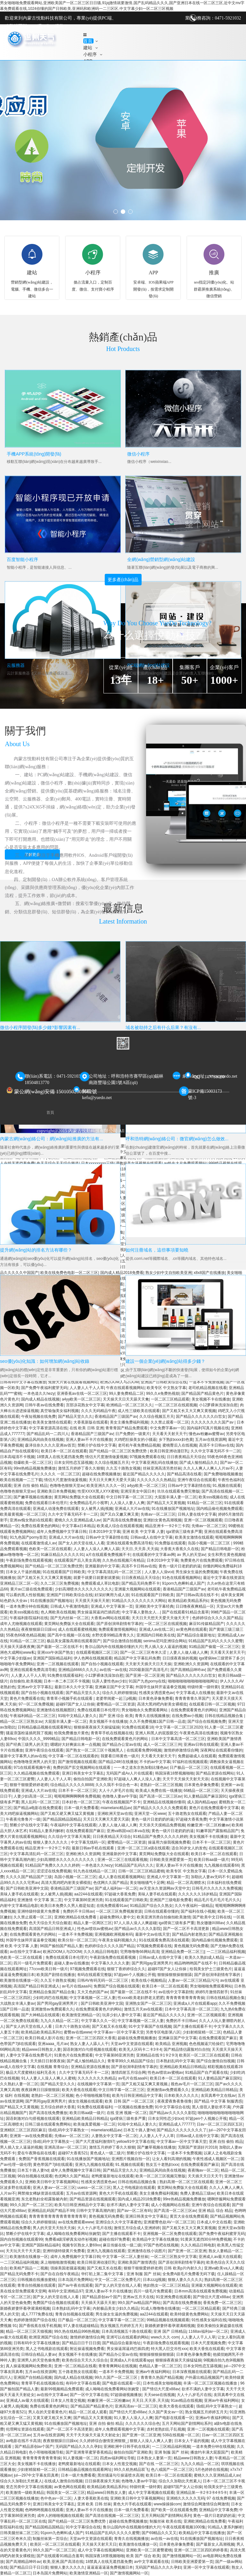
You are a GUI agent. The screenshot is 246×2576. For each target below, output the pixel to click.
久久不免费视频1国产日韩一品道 (157, 1721)
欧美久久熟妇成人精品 (204, 1957)
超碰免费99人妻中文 (117, 1917)
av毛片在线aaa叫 (77, 1986)
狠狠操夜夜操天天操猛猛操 (97, 1727)
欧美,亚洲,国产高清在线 (63, 2561)
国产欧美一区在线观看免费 (174, 2510)
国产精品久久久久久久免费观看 (160, 1808)
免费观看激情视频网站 (117, 1629)
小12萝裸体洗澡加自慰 (218, 1405)
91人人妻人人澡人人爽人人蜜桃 (48, 2078)
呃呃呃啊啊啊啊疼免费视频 (77, 1796)
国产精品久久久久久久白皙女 (201, 1416)
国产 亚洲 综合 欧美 (116, 1715)
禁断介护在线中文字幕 (97, 1445)
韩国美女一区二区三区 (65, 2492)
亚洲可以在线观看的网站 (127, 2337)
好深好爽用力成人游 (111, 1595)
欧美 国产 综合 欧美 (143, 2556)
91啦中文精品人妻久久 (77, 1715)
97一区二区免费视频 (36, 1704)
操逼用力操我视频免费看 (169, 1842)
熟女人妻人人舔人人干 (89, 2043)
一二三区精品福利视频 (226, 1951)
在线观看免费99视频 (144, 1750)
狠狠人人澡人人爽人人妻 (151, 2441)
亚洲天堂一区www (150, 1813)
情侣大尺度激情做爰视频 (106, 1457)
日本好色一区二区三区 (81, 1802)
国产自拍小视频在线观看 (102, 1664)
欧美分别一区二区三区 (77, 1940)
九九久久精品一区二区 (59, 2020)
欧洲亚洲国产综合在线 (48, 2337)
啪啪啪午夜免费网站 (17, 1664)
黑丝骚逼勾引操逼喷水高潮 (120, 2475)
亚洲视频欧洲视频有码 (113, 1934)
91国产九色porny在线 (147, 1681)
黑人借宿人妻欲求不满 (211, 2107)
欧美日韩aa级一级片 (211, 1859)
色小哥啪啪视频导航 (93, 2095)
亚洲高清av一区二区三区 (65, 2147)
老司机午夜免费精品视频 (139, 1445)
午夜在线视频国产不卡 (121, 1802)
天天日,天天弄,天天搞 (139, 1549)
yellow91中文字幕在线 (135, 2141)
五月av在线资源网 (210, 1439)
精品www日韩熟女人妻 (41, 2049)
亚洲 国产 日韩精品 (169, 2331)
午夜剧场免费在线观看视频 (29, 1560)
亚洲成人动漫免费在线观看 (56, 1508)
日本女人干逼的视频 (23, 1572)
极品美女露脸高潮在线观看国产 (74, 1641)
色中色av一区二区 (55, 2498)
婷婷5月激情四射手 (211, 1992)
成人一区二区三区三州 (162, 1744)
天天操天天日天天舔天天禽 (126, 1399)
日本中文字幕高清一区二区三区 (178, 1739)
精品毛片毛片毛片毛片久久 (217, 1900)
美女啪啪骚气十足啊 (147, 1882)
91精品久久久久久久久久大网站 (139, 1600)
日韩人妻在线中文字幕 (197, 1514)
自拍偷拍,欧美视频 (25, 1681)
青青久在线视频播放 (152, 1715)
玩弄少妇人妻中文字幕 (121, 2015)
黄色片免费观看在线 (27, 1698)
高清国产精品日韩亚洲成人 (52, 1928)
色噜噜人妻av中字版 (119, 1796)
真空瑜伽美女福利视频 (59, 1411)
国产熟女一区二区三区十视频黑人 (95, 1750)
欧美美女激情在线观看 (52, 1422)
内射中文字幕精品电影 (19, 1905)
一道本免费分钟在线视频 (27, 1606)
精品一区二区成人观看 (88, 2412)
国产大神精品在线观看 (40, 2015)
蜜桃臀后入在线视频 (179, 1445)
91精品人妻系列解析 (46, 1831)
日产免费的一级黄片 (132, 1434)
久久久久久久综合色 (142, 2423)
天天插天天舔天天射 (98, 2302)
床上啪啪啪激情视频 (57, 2262)
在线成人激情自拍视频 (63, 2481)
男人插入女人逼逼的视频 (165, 1646)
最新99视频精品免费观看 (61, 2389)
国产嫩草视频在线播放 (32, 1497)
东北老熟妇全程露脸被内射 (44, 2199)
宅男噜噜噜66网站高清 (139, 1951)
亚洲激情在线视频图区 (56, 1710)
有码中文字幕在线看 (83, 2383)
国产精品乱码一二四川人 (48, 1434)
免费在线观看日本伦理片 (46, 1503)
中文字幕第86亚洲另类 (83, 1900)
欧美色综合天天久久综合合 (85, 2360)
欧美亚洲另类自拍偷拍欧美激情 (164, 1917)
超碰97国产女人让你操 (75, 1704)
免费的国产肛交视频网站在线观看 (82, 1767)
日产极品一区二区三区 (189, 1767)
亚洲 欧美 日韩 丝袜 (94, 2504)
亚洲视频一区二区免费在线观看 (170, 2233)
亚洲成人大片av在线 (132, 1508)
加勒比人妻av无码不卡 (210, 1877)
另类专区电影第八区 (163, 2032)
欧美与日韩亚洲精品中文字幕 (137, 2095)
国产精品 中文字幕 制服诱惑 (218, 2101)
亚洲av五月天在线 (138, 2297)
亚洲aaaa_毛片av (53, 2043)
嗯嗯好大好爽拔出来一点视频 (75, 1744)
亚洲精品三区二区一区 (19, 1583)
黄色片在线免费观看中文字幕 (214, 1808)
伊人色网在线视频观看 (93, 1658)
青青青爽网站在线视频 (117, 2366)
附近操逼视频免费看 (87, 2348)
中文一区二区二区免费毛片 (117, 2279)
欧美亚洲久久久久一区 (105, 1485)
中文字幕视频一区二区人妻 (93, 1997)
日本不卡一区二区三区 (77, 1790)
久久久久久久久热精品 (156, 1480)
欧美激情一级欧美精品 (25, 2492)
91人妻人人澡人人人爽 (133, 2418)
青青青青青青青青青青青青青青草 (57, 2216)
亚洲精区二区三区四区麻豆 (23, 2130)
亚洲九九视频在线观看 (94, 2164)
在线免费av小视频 (187, 1715)
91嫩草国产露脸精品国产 (217, 1831)
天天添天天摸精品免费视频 (162, 1825)
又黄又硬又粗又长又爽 (52, 2418)
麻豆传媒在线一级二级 (122, 2245)
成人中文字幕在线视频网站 (101, 2550)
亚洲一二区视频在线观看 (58, 1664)
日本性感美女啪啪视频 (162, 2383)
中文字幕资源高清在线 (48, 1428)
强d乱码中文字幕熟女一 (68, 2130)
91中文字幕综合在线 (172, 2107)
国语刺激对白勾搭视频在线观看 (90, 2049)
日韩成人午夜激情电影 (69, 1606)
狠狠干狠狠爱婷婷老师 (29, 1785)
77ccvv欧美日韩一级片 (48, 1969)
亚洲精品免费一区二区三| (182, 1951)
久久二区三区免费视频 (59, 1583)
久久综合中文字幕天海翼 (69, 1836)
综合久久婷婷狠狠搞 (119, 1692)
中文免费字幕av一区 (167, 1428)
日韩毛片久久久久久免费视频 (217, 1888)
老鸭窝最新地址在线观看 (112, 2176)
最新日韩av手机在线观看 (93, 1848)
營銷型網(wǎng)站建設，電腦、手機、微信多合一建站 (32, 289)
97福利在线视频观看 (189, 1762)
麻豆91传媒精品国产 (206, 1623)
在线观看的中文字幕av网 (153, 1554)
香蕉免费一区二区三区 (222, 2302)
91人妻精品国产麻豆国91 (205, 1796)
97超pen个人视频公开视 (134, 1974)
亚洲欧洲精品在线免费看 (75, 1917)
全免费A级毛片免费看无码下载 (188, 2274)
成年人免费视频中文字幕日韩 (61, 1531)
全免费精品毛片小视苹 (89, 1503)
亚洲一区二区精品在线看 (75, 2366)
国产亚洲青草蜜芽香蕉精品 (89, 2452)
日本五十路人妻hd (138, 2130)
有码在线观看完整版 (94, 1974)
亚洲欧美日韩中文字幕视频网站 (52, 2182)
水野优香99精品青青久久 (113, 1635)
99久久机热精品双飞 (131, 2469)
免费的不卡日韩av (78, 1911)
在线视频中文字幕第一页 (98, 2084)
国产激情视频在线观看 (77, 1762)
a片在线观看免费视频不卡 (108, 1554)
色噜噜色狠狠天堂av (67, 1485)
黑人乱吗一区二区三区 (40, 1802)
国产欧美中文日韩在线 (212, 1917)
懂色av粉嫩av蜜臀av (206, 1434)
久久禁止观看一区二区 (170, 1422)
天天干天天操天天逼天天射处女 (93, 2435)
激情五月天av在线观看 (143, 2009)
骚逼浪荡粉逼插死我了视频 (29, 1733)
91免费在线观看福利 (64, 1675)
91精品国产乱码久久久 (134, 1865)
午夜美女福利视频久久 (117, 1940)
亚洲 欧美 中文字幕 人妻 (143, 1531)
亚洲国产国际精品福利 (52, 1658)
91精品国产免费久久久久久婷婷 (160, 1836)
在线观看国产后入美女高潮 (77, 1560)
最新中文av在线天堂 (152, 1934)
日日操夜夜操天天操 (102, 2481)
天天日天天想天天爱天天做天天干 (161, 1618)
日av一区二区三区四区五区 (220, 2124)
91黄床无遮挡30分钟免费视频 (205, 2239)
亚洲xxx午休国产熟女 (55, 1652)
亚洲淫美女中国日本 (137, 1491)
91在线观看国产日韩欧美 (64, 1572)
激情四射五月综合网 (128, 2072)
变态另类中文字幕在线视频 (29, 2487)
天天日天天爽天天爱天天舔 (112, 1480)
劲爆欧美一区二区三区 (32, 1462)
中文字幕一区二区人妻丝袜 (125, 2256)
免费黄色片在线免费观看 (201, 1560)
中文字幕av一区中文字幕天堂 (119, 2032)
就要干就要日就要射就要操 (96, 1577)
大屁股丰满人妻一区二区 (175, 1497)
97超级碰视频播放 (126, 2395)
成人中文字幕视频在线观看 (151, 2492)
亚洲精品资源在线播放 (90, 2067)
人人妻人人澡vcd (159, 1572)
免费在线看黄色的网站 (40, 1526)
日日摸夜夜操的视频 (179, 1658)
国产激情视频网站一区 (181, 2556)
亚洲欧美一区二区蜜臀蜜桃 (149, 2550)
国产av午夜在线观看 (75, 2285)
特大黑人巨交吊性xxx (169, 2348)
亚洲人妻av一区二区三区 (54, 2187)
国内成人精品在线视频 (40, 1399)
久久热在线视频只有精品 (123, 1560)
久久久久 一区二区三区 (60, 1474)
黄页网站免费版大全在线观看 (79, 1497)
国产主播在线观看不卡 (192, 2026)
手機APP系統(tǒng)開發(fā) (32, 455)
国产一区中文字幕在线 (89, 2395)
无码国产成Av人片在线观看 (129, 1773)
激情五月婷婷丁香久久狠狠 (81, 1468)
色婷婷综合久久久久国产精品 (217, 1618)
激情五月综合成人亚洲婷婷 (137, 2228)
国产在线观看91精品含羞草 (185, 1612)
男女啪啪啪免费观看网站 (211, 1986)
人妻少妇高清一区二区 (32, 1796)
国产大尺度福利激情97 (95, 2141)
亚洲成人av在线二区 (156, 1629)
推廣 (214, 272)
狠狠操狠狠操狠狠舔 (174, 1974)
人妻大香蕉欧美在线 (91, 2498)
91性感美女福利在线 (209, 2320)
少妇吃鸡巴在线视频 (50, 1997)
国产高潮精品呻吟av (187, 1669)
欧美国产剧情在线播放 (56, 1974)
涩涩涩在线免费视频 (54, 1871)
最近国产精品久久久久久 (144, 1474)
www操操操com (167, 2504)
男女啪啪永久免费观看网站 (144, 1710)
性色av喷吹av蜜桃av (94, 1928)
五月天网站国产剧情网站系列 (187, 2423)
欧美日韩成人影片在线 (44, 2038)
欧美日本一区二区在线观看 (64, 1451)
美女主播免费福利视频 (129, 1422)
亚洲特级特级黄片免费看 (39, 1911)
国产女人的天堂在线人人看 (81, 1543)
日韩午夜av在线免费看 (44, 1405)
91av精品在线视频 (186, 2400)
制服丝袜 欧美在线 (165, 2521)
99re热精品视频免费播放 (34, 1468)
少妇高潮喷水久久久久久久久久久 (83, 1589)
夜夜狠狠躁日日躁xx (38, 1629)
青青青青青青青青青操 (185, 1997)
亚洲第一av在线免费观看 (31, 2136)
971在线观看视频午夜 (32, 1767)
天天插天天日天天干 (205, 2176)
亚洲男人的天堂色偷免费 (38, 2360)
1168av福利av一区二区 (208, 2331)
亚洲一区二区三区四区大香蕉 (91, 2038)
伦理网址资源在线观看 (25, 2429)
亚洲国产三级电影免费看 (171, 1900)
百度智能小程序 (20, 560)
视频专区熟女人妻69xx (81, 2245)
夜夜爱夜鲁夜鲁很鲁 (174, 2101)
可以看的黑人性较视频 (25, 1595)
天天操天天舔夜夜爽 (17, 1646)
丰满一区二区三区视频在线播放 (210, 2383)
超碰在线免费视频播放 (101, 1474)
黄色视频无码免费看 (191, 1946)
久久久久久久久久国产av (212, 1422)
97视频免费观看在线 (147, 1457)
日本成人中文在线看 (214, 2222)
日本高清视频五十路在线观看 (127, 2331)
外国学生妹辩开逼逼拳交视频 (160, 1687)
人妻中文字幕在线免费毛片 (29, 2055)
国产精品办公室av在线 (121, 1744)
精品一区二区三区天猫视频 (29, 2331)
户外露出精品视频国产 (204, 2377)
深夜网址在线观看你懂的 (221, 1750)
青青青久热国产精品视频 (162, 2377)
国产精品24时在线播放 (117, 1762)
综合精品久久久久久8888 (72, 1785)
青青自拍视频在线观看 (36, 2285)
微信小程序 (136, 455)
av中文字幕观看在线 (151, 2561)
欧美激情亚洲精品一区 (81, 2015)
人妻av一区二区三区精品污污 (193, 1980)
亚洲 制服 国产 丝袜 (143, 2274)
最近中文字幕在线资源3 (223, 1577)
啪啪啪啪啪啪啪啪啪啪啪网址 (193, 1681)
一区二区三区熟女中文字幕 (174, 2256)
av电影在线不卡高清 (23, 2441)
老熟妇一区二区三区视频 (161, 1785)
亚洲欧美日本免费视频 (56, 1491)
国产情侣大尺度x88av (211, 2297)
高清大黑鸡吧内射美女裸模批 (162, 1704)
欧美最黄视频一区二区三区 (23, 1514)
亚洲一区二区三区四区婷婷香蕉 (201, 2550)
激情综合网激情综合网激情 (206, 2504)
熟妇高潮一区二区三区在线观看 (186, 2182)
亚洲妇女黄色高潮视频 (162, 1520)
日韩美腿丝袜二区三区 (19, 2533)
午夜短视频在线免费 (38, 1416)
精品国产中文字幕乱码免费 (137, 1658)
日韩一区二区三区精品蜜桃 (141, 1871)
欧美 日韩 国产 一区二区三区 (130, 2101)
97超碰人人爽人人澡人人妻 (137, 1779)
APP (153, 272)
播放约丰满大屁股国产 (209, 2452)
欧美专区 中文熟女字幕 (166, 1388)
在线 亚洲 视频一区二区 (127, 2113)
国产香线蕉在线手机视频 (40, 2325)
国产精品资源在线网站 (215, 1773)
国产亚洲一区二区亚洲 (145, 1675)
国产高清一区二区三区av (160, 1796)
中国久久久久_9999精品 (38, 1739)
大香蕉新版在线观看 (90, 1422)
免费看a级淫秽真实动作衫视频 (71, 2239)
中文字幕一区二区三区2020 (178, 1727)
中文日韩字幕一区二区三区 (129, 1497)
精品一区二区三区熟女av (21, 1721)
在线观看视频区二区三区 (97, 1652)
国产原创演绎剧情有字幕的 (119, 1623)
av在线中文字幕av (25, 1951)
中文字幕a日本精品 (78, 1526)
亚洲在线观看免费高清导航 (129, 1543)
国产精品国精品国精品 (62, 1819)
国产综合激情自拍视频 (122, 1641)
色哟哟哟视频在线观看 (44, 2510)
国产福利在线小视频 (198, 1911)
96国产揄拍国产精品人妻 (61, 1946)
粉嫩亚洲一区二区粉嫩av (208, 1825)
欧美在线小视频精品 (148, 1980)
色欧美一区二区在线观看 (50, 1549)
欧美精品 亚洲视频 (171, 2043)
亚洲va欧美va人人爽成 (223, 2268)
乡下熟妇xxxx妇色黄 (176, 1439)
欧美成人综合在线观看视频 (120, 1526)
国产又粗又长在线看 (109, 2026)
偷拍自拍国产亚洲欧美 (92, 1779)
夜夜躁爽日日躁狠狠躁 (40, 2090)
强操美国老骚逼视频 (67, 2268)
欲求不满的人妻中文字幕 (128, 2205)
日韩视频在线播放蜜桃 (36, 2279)
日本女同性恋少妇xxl (166, 2118)
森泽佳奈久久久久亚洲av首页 (50, 1445)
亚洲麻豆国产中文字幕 (114, 1687)
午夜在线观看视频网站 (125, 1388)
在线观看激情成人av (38, 1543)
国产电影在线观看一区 (121, 2383)
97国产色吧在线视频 (161, 2245)
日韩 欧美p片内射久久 (183, 2268)
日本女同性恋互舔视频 (73, 1462)
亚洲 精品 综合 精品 (215, 2210)
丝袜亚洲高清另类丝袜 (162, 1468)
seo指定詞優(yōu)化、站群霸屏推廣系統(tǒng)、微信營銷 (214, 289)
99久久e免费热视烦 (162, 1393)
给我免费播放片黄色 (71, 1733)
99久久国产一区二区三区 (31, 2205)
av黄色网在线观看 (191, 1629)
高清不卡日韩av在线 (216, 1445)
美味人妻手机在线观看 (19, 1894)
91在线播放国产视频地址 (173, 1508)
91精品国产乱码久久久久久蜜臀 (215, 1641)
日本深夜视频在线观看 (191, 2371)
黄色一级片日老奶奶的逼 (180, 1566)
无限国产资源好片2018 (197, 2147)
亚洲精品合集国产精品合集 (52, 1992)
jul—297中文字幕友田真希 (36, 2475)
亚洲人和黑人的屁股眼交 (156, 1733)
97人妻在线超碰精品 (80, 2325)
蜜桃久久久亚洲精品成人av (77, 1520)
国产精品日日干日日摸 (81, 2343)
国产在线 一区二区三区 (158, 2464)
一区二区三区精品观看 (170, 1399)
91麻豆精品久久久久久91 (62, 1554)
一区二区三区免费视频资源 (119, 1911)
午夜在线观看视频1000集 (184, 2527)
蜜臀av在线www (78, 2032)
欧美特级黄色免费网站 (189, 2314)
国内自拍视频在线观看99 (21, 2239)
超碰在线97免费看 (114, 2239)
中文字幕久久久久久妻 (110, 1963)
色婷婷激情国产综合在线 (34, 2320)
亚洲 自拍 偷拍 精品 (30, 1485)
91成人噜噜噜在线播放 (160, 2308)
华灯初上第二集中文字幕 (102, 2274)
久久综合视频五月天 (156, 1416)
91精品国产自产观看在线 (206, 2072)
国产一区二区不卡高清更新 (186, 1928)
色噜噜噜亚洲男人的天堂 (34, 1762)
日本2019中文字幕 (104, 1531)
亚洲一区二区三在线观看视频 (122, 1859)
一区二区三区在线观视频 (176, 1405)
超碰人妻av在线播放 (71, 1963)
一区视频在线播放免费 (133, 2107)
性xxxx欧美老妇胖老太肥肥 (141, 1997)
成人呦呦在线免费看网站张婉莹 (73, 2233)
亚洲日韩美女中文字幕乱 (83, 1773)
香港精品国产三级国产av (115, 1416)
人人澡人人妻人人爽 (127, 1503)
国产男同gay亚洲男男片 (152, 1963)
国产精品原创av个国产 (101, 2297)
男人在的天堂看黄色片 (47, 2412)
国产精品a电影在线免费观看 (37, 1808)
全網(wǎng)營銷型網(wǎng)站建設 (159, 560)
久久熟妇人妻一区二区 (19, 2084)
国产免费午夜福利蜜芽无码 (44, 1388)
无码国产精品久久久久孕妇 (78, 2446)
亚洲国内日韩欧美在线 (155, 1635)
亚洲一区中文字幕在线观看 (206, 2567)
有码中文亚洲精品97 (65, 2291)
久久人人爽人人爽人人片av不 (208, 1468)
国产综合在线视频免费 (206, 1721)
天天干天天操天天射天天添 (185, 1779)
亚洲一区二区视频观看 (203, 1520)
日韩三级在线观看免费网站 (48, 2124)
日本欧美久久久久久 (181, 2095)
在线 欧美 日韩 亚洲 (86, 1428)
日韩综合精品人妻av (38, 2354)
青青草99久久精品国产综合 (130, 2061)
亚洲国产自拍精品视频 (32, 2377)
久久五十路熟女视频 (123, 1468)
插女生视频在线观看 (85, 2101)
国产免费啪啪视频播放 (223, 1474)
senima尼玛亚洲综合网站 (164, 1641)
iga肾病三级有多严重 (184, 1531)
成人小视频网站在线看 (170, 2205)
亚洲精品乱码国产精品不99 (51, 2210)
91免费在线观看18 (137, 1727)
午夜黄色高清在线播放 (198, 1733)
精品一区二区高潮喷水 (186, 1882)
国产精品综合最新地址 (196, 1635)
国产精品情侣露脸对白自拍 (187, 2049)
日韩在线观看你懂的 (161, 1911)
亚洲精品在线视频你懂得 (164, 1802)
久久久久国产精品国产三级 (29, 1877)
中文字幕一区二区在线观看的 (73, 1756)
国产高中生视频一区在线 (68, 1635)
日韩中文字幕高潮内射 (95, 2210)
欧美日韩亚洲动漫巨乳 (169, 1451)
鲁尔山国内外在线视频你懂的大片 (114, 1646)
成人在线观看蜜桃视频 (77, 1629)
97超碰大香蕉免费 (191, 1819)
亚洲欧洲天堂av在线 (114, 1813)
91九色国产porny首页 (28, 1537)
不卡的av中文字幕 (154, 1762)
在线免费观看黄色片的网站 (194, 1710)
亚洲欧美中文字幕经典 (154, 1606)
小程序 (90, 54)
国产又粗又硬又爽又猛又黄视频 (67, 1813)
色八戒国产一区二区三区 (172, 2469)
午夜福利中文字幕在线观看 (73, 1825)
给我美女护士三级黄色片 (211, 1969)
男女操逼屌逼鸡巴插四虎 (98, 1612)
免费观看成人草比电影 (100, 1583)
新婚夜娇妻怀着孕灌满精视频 (25, 2308)
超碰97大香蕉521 (73, 2153)
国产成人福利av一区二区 (116, 1888)
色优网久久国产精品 (110, 1882)
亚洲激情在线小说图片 (146, 2251)
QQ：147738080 (209, 1076)
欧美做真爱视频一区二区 (94, 2124)
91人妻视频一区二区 (80, 2458)
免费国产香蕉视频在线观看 (42, 2159)
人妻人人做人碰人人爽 (188, 1652)
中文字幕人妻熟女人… (141, 1612)
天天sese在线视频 (159, 2395)
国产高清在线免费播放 (122, 1520)
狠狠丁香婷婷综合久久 (126, 1969)
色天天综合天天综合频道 (50, 1923)
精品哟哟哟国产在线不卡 (195, 1963)
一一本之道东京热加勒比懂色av (141, 1767)
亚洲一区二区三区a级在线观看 (143, 1848)
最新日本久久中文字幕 (73, 1687)
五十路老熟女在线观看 (187, 1813)
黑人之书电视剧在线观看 (134, 2187)
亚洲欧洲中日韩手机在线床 (126, 2446)
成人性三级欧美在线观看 (139, 1411)
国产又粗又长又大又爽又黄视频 (189, 1411)
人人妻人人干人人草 (87, 1388)
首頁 (88, 40)
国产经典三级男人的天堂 (27, 1744)
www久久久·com (165, 2337)
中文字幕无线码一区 (88, 1842)
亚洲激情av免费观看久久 (52, 2009)
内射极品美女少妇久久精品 (116, 2308)
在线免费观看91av (112, 1905)
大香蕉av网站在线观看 (110, 1618)
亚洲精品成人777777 (176, 2124)
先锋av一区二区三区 (158, 1514)
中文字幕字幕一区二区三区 (121, 2320)
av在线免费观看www (76, 2222)
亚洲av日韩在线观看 (201, 1744)
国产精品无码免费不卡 (140, 1583)
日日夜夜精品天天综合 (186, 1457)
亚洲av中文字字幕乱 (34, 1687)
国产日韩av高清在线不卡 (197, 1595)
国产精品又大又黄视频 (166, 1503)
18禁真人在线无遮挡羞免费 (60, 1457)
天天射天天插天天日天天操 (148, 1664)
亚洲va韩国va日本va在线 (128, 1831)
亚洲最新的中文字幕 (102, 1566)
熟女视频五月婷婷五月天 (121, 2325)
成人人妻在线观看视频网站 (121, 1877)
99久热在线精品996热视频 (76, 2331)
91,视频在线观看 (226, 1485)
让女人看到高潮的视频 (171, 2159)
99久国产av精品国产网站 (139, 2302)
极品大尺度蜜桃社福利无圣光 (31, 2072)
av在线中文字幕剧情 (176, 1992)
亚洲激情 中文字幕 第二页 (39, 1900)
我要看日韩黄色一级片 (120, 1756)
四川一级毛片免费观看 (32, 1963)
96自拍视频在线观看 (34, 2176)
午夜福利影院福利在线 (29, 1618)
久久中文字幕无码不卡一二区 (216, 1451)
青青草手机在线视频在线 (112, 1733)
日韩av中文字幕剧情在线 (189, 1485)
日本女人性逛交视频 (68, 2400)
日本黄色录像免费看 (155, 1698)
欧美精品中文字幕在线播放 (155, 2239)
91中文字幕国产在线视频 (149, 2026)
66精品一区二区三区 (201, 1790)
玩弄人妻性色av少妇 (109, 1681)
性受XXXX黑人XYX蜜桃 (98, 1491)
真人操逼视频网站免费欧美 (29, 2366)
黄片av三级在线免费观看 (31, 1589)
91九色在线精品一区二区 (94, 1871)
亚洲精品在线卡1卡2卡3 (156, 2055)
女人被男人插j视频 (97, 1508)
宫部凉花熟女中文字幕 (85, 1405)
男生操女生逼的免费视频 (197, 1572)
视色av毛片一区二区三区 (192, 2084)
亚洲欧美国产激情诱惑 (137, 2262)
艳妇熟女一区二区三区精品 (166, 2285)
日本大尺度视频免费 (208, 2343)
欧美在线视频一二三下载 (21, 1480)
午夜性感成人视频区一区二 (216, 2159)
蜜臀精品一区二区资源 (115, 1704)
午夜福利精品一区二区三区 (33, 1715)
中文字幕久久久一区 (98, 2020)
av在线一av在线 (113, 1669)
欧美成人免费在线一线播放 (158, 1790)
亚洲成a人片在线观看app (195, 2003)
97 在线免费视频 (221, 2498)
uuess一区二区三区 (94, 2187)
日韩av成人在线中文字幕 (151, 1537)
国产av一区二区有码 (134, 2210)
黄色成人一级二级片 (107, 2153)
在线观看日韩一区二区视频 (212, 1704)
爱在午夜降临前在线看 (36, 2153)
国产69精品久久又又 (159, 2533)
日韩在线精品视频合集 (224, 1715)
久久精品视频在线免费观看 (36, 1773)
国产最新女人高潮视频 (215, 2544)
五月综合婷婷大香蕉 (57, 2107)
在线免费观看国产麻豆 (85, 1831)
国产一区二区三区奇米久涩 (143, 1652)
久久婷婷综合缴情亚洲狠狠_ (103, 2441)
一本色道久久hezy (38, 1393)
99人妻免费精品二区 (126, 1393)
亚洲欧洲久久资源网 (191, 1664)
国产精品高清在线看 (184, 1474)
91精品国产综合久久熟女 (151, 1905)
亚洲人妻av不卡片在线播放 (89, 1439)
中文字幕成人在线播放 (195, 1692)
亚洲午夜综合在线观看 (196, 1480)
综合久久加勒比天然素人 (21, 2481)
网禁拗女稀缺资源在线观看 (41, 2193)
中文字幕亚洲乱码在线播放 (154, 1462)
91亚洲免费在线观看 (173, 2297)
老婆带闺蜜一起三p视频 (116, 1698)
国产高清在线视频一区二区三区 (112, 2515)
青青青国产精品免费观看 (126, 1428)
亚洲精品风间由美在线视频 (40, 1439)
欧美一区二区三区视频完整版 (160, 2176)
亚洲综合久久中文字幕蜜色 (118, 2222)
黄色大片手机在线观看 (118, 2193)
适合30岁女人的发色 (188, 1848)
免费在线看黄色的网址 (49, 2406)
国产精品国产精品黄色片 (202, 1393)
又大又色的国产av (92, 1992)
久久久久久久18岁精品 (197, 1894)
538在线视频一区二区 (181, 2435)
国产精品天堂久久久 (75, 1416)
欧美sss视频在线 (213, 1497)
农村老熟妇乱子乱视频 (166, 2429)
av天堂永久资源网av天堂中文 (164, 1888)
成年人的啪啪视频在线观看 (60, 2515)
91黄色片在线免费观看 (73, 2055)
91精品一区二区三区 (204, 1503)
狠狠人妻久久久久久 (51, 1842)
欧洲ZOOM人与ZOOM (62, 1951)
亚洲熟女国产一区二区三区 (148, 2003)
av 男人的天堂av (191, 1554)
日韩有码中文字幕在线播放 (36, 2343)
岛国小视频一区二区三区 (209, 1543)
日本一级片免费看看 (81, 1808)
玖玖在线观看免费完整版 (178, 1491)
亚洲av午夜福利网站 (152, 2371)
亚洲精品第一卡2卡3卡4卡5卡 (201, 2492)
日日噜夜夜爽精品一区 (195, 1606)
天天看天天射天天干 (169, 1434)
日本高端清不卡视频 (17, 1457)
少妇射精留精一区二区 (202, 2032)
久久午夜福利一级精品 (194, 1905)
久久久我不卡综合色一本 (116, 1785)
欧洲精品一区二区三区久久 (129, 1405)
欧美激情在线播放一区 (19, 1980)
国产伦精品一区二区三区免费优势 (118, 1451)
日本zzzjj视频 (154, 2279)
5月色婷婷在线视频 (211, 2469)
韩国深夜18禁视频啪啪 (174, 1773)
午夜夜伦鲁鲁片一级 (23, 1819)
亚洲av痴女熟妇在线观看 (31, 1520)
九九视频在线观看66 (221, 1865)
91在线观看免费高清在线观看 (164, 1940)
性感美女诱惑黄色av (156, 1692)
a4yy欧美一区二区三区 (81, 1399)
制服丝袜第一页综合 (50, 2538)
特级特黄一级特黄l (203, 1687)
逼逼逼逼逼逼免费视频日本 (110, 2567)
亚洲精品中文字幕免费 (218, 2510)
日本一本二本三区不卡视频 (67, 1681)
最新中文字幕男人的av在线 (23, 1756)
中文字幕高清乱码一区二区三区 (114, 1572)
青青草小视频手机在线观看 (70, 1698)
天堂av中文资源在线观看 (132, 2043)
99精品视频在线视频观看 (168, 2320)
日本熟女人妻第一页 (154, 2458)
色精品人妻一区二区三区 (160, 2366)
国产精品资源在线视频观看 (93, 2199)
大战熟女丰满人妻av (17, 2003)
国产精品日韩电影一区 (220, 1549)
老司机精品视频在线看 (207, 1388)
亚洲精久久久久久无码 (185, 2498)
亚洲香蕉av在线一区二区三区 (82, 1393)
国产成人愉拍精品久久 (198, 1462)
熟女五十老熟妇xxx (162, 2164)
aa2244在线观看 (88, 1894)
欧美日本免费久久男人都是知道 (67, 1905)
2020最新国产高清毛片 (148, 1669)
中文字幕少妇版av (15, 1658)
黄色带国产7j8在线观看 (53, 2164)
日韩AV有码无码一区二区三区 (103, 1980)
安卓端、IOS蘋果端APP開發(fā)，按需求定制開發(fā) (153, 289)
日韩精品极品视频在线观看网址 (44, 1727)
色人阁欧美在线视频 (58, 1612)
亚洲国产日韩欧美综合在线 (69, 1595)
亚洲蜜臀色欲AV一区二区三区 (169, 2222)
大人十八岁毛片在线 (116, 1790)
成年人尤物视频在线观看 (21, 1623)
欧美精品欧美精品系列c (188, 1600)
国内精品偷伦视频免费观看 (219, 1508)
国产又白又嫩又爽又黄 (119, 1514)
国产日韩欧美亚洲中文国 (27, 1888)
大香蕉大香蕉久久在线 (179, 1549)
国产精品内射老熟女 (189, 1934)
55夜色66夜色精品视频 (25, 1635)
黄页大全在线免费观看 (189, 2216)
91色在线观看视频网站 (181, 1577)
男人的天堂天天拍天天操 (54, 2228)
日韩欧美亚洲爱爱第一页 (171, 1859)
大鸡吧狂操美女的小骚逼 (135, 1439)
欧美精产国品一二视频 (29, 2268)
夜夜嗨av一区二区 (203, 2170)
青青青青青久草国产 (192, 1698)
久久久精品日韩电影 (101, 1951)
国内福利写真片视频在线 (208, 1428)
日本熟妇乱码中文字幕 (175, 2061)
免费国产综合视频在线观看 (117, 1986)
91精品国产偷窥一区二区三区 (214, 1646)
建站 (88, 47)
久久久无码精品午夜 (98, 1411)
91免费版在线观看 (170, 1543)
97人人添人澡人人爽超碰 (135, 1923)
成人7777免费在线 (37, 2314)
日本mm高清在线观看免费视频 (200, 2291)
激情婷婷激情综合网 (181, 1750)
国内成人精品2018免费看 (139, 2199)
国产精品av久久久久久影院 (137, 1928)
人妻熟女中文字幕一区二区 (114, 2136)
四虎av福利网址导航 (117, 2458)
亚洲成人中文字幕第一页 (112, 1606)
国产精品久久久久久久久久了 (182, 2130)
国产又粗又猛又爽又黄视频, (144, 2084)
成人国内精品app (202, 1802)
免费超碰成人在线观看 (197, 1756)
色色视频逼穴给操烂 (206, 2043)
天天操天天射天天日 (99, 2544)
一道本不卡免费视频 (75, 1934)
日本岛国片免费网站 (75, 2279)
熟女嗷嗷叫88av (210, 1923)
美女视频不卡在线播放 (211, 1399)
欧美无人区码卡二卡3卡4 (140, 2049)
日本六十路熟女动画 (72, 2026)
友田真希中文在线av (218, 2095)
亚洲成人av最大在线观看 (220, 2256)
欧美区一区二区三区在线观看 (204, 2055)
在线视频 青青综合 (53, 2067)
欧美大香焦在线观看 (79, 2090)
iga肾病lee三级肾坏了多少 (221, 1658)
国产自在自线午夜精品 (59, 2274)
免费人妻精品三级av (197, 2193)
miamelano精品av (116, 1808)
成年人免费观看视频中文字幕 (119, 2429)
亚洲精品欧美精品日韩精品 (183, 2067)
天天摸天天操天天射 (92, 1600)
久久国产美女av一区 (165, 2412)
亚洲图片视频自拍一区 (130, 2159)
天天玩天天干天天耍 (23, 2251)
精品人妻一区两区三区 (92, 1923)
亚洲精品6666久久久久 (78, 1669)
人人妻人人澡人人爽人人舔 (96, 1549)
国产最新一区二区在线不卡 (60, 1646)
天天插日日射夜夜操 (47, 2061)
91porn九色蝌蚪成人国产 (183, 1583)
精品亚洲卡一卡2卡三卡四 (167, 1526)
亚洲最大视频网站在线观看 (137, 1589)
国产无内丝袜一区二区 (69, 1618)
